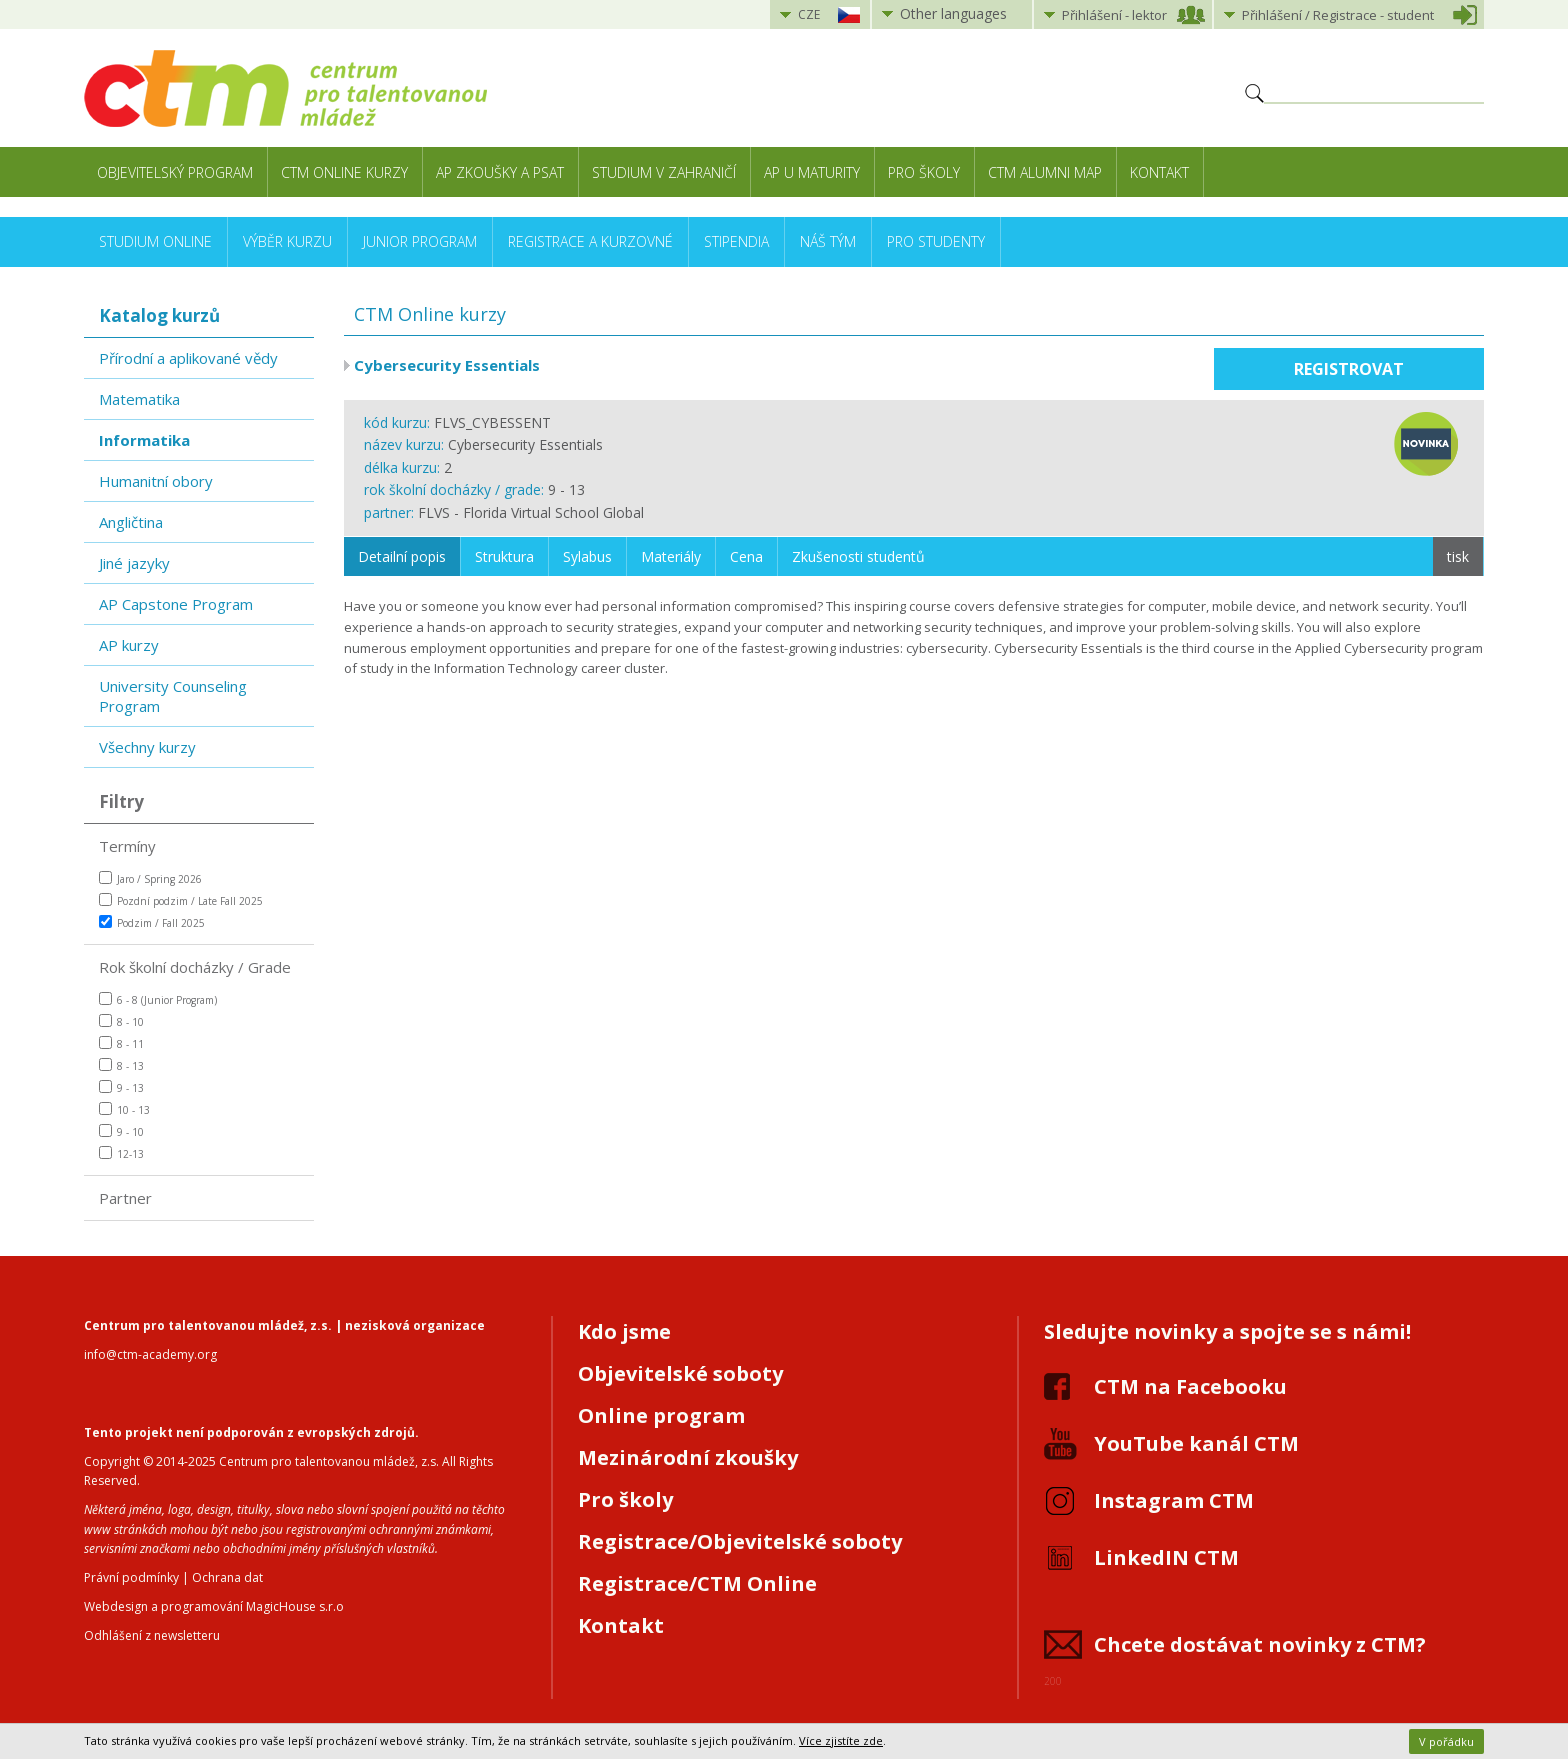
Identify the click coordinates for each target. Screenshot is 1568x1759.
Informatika (144, 440)
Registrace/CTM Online (697, 1583)
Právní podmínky (131, 1577)
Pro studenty (936, 241)
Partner (125, 1198)
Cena (746, 556)
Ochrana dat (227, 1577)
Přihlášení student (1338, 15)
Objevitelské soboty (680, 1373)
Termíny (127, 846)
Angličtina (131, 522)
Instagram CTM (1174, 1500)
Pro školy (924, 172)
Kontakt (1159, 172)
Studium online (155, 241)
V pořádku (1446, 1741)
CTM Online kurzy (344, 172)
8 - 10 (121, 1021)
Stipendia (736, 241)
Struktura (504, 556)
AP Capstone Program (176, 604)
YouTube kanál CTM (1196, 1443)
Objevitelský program (175, 172)
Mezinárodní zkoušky (688, 1457)
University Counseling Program (173, 696)
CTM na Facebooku (1190, 1386)
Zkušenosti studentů (858, 556)
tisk (1458, 556)
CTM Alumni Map (1045, 172)
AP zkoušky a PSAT (500, 172)
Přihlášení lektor (1114, 15)
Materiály (671, 556)
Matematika (139, 399)
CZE (809, 14)
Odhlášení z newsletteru (152, 1635)
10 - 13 (124, 1109)
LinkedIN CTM (1166, 1557)
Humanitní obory (156, 481)
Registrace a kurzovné (590, 241)
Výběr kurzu (287, 241)
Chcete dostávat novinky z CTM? (1260, 1644)
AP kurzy (129, 645)
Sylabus (587, 556)
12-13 (121, 1153)
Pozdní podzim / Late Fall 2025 (181, 900)
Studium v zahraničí (664, 172)
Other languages (953, 13)
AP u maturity (812, 172)
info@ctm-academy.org (150, 1354)
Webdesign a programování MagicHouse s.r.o (214, 1606)
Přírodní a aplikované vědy (188, 358)
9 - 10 (121, 1131)
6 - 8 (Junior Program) (158, 999)
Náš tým (828, 241)
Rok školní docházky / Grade (195, 967)
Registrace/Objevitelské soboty (740, 1541)
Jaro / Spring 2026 (150, 878)
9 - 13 (121, 1087)
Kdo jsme (624, 1331)
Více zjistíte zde (841, 1740)
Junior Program (420, 241)
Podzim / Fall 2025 (152, 922)
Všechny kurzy (147, 747)
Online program (661, 1415)
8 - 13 (121, 1065)
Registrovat (1349, 369)
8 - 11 (121, 1043)
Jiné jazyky (134, 563)
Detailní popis (402, 556)
